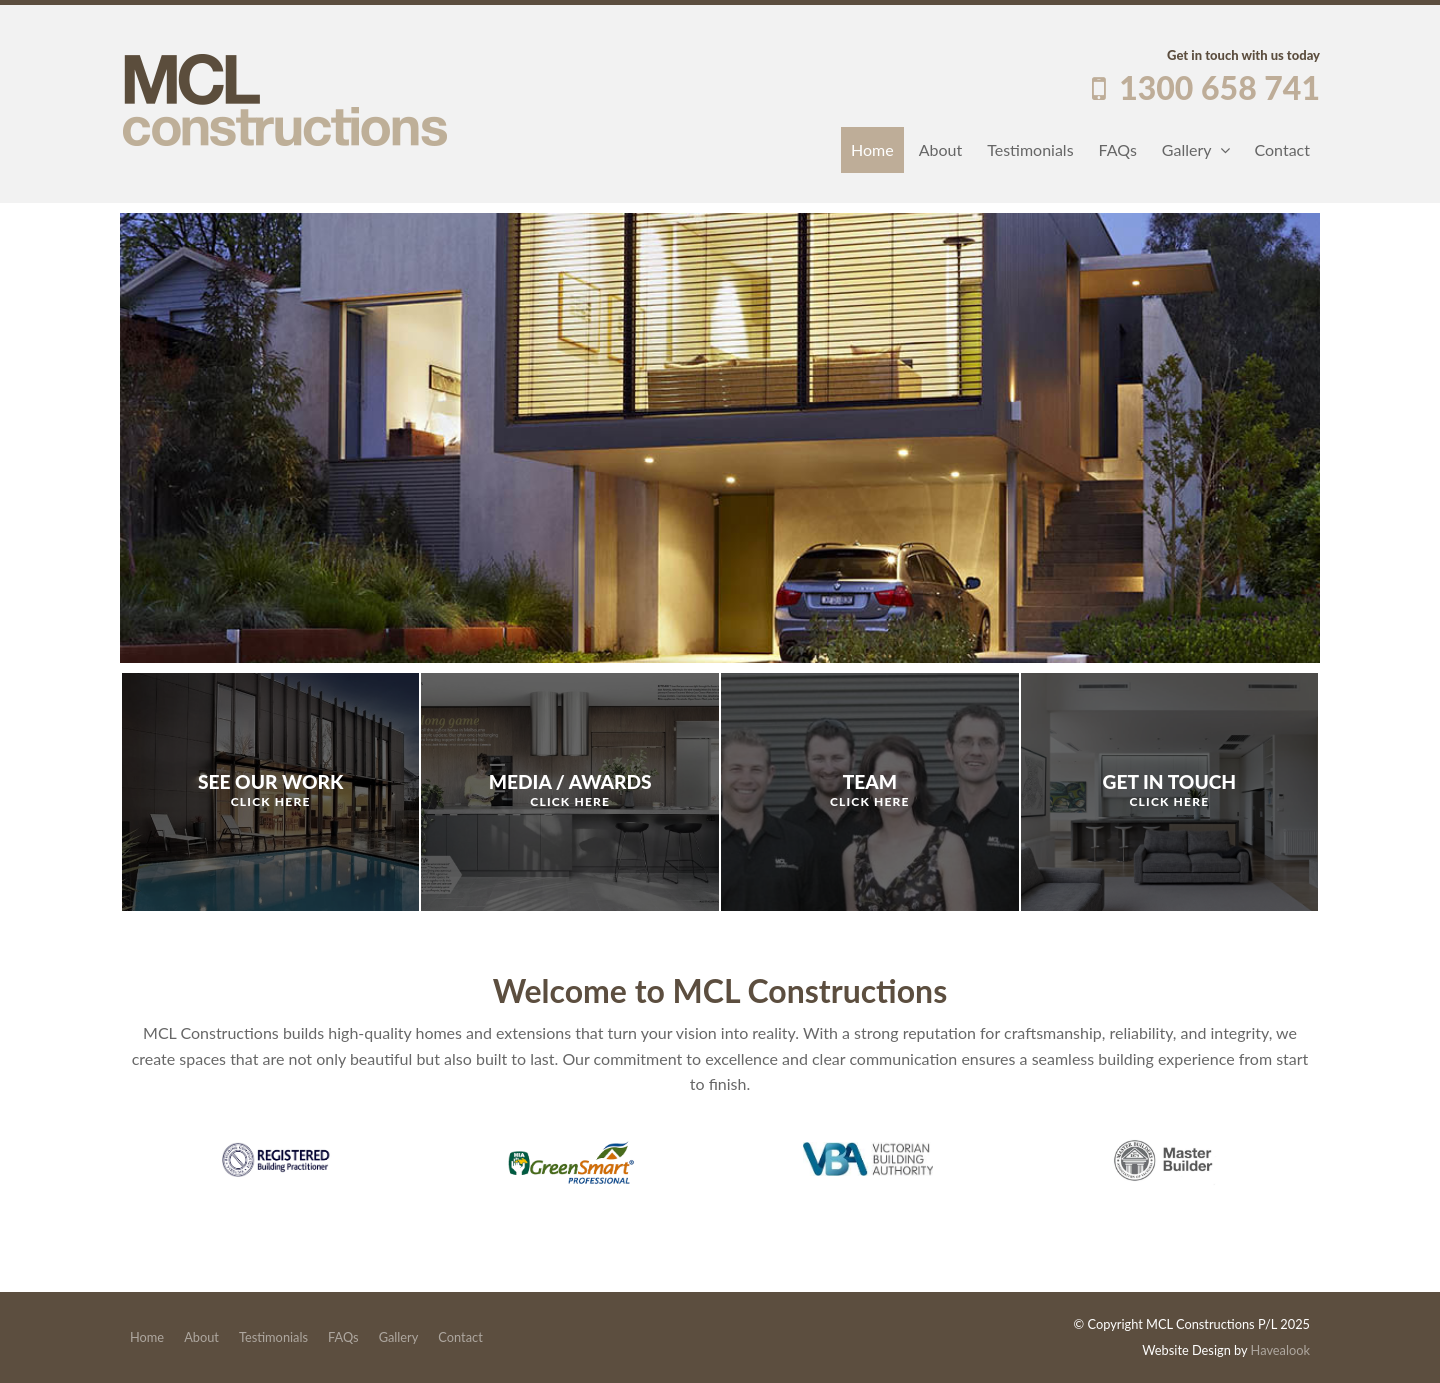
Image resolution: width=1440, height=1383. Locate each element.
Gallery (1187, 149)
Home (872, 149)
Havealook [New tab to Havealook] (1280, 1350)
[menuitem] (147, 1338)
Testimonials (1030, 149)
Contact (1282, 149)
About (941, 149)
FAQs (1118, 149)
